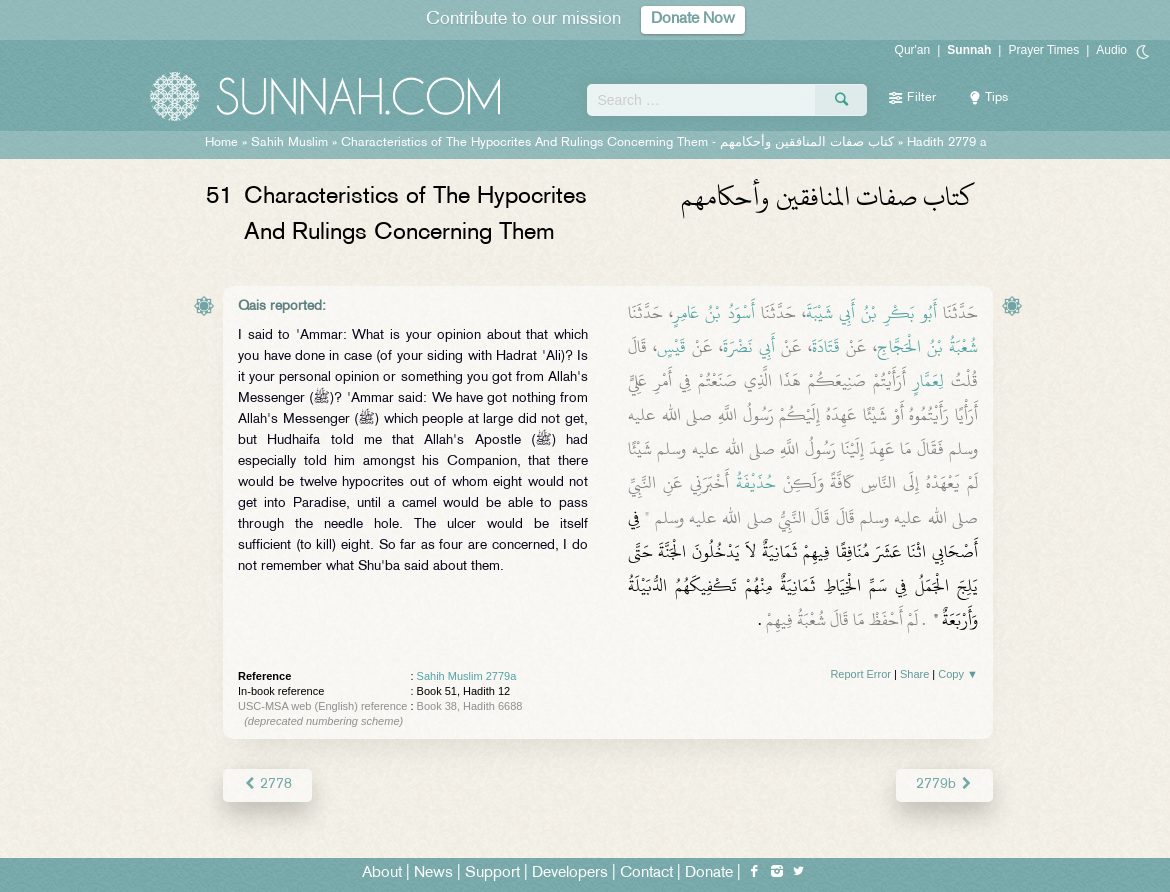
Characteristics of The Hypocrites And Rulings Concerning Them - (617, 143)
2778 (267, 784)
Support (492, 873)
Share (914, 674)
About (382, 873)
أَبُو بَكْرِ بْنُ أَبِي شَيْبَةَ (871, 313)
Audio (1111, 50)
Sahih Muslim (289, 143)
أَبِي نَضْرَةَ (749, 347)
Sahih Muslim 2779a (467, 676)
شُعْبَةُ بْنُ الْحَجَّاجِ (927, 347)
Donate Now (693, 19)
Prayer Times (1043, 50)
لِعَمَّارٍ (928, 381)
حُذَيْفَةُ (756, 483)
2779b (944, 784)
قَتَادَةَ (826, 347)
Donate (709, 873)
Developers (570, 873)
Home (221, 143)
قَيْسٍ (671, 347)
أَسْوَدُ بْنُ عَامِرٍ (713, 313)
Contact (646, 873)
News (433, 873)
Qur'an (913, 50)
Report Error (860, 674)
